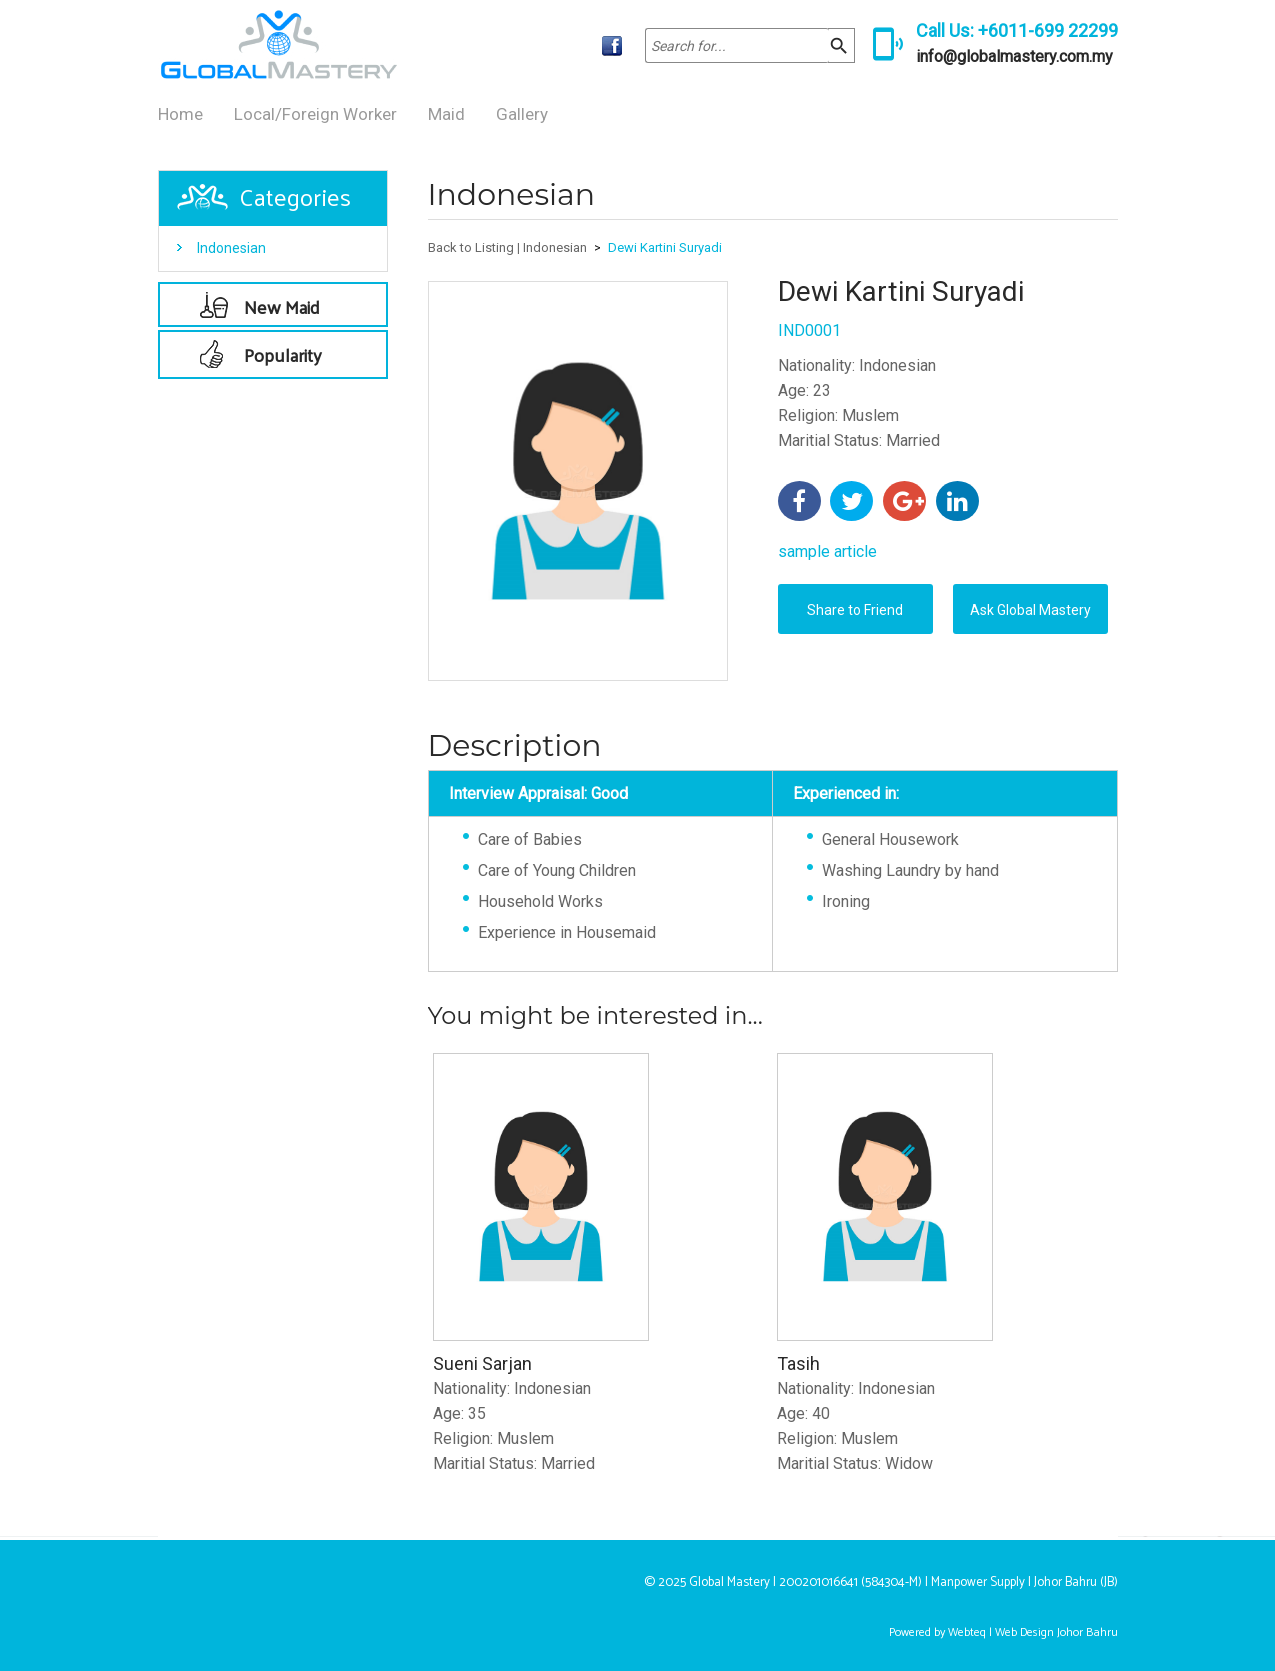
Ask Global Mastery (1030, 610)
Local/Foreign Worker (315, 114)
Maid (446, 114)
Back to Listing (471, 247)
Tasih (798, 1363)
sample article (827, 551)
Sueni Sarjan (482, 1363)
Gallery (522, 114)
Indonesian (231, 248)
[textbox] (737, 45)
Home (180, 114)
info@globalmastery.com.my (1014, 56)
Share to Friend (855, 610)
